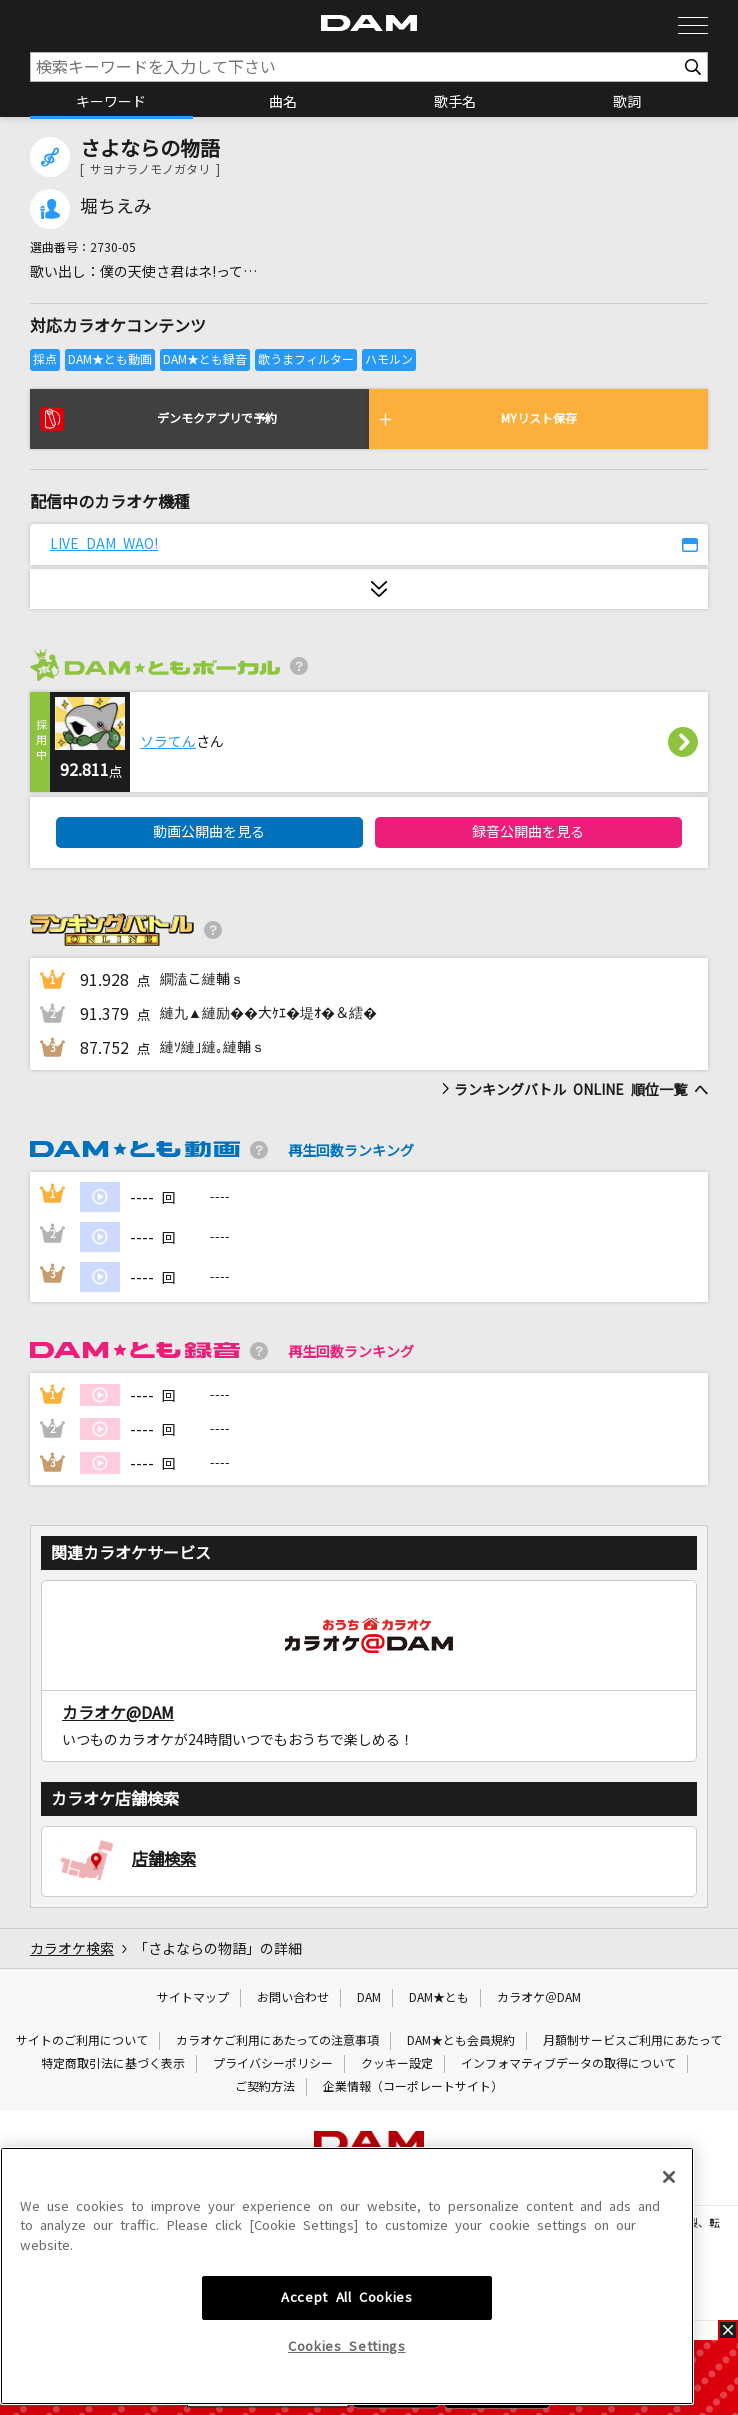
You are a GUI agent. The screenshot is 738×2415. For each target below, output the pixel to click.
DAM (369, 1998)
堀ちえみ (116, 207)
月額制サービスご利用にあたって (632, 2041)
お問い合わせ (293, 1998)
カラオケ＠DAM (539, 1998)
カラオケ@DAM (118, 1713)
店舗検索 (164, 1859)
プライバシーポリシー (273, 2064)
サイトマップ (193, 1998)
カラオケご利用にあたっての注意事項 (277, 2041)
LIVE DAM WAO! (104, 544)
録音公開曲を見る (528, 832)
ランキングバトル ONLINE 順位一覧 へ (574, 1090)
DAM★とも (439, 1998)
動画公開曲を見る (209, 832)
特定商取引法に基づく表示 (113, 2064)
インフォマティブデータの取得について (568, 2064)
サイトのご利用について (82, 2041)
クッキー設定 (397, 2064)
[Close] (669, 2297)
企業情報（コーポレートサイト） (413, 2087)
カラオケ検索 (72, 1949)
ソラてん (168, 742)
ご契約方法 (265, 2087)
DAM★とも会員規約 (461, 2041)
